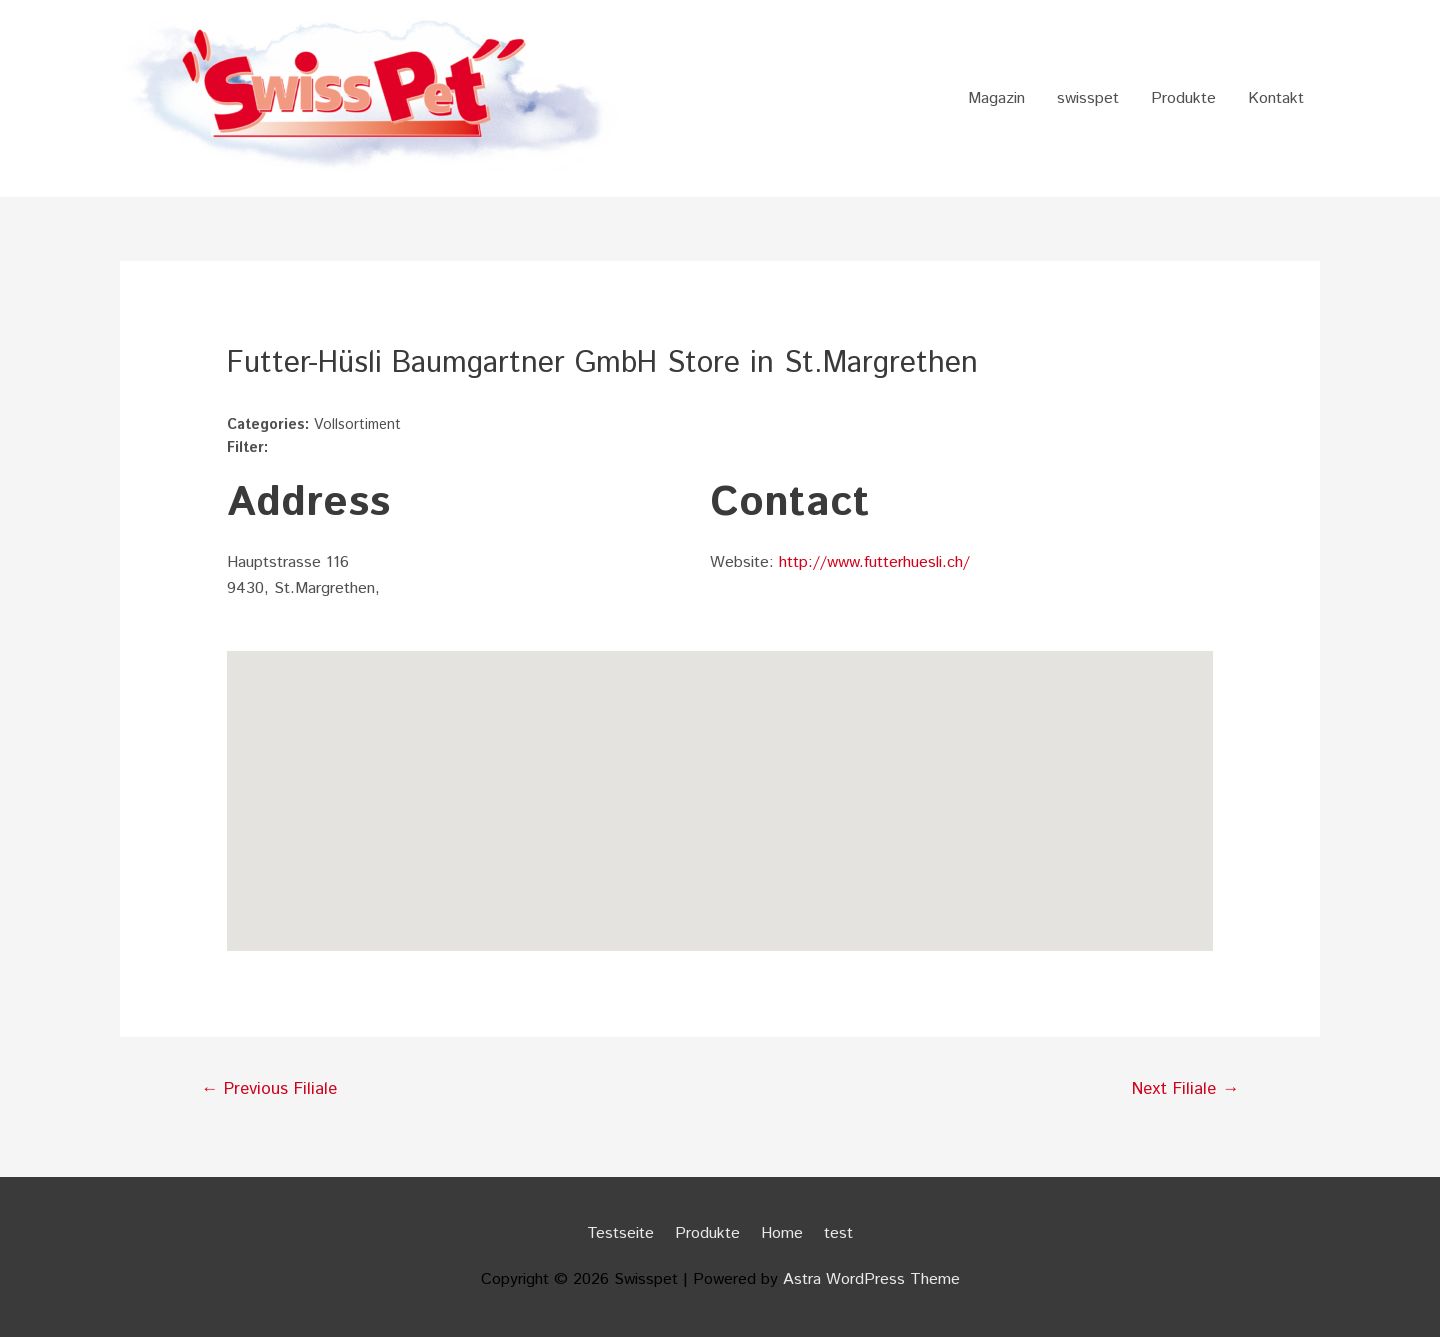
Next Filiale (1185, 1089)
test (838, 1233)
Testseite (620, 1233)
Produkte (1183, 98)
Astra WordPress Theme (871, 1279)
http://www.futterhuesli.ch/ (874, 562)
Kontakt (1276, 98)
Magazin (996, 98)
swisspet (1088, 98)
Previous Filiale (269, 1089)
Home (782, 1233)
